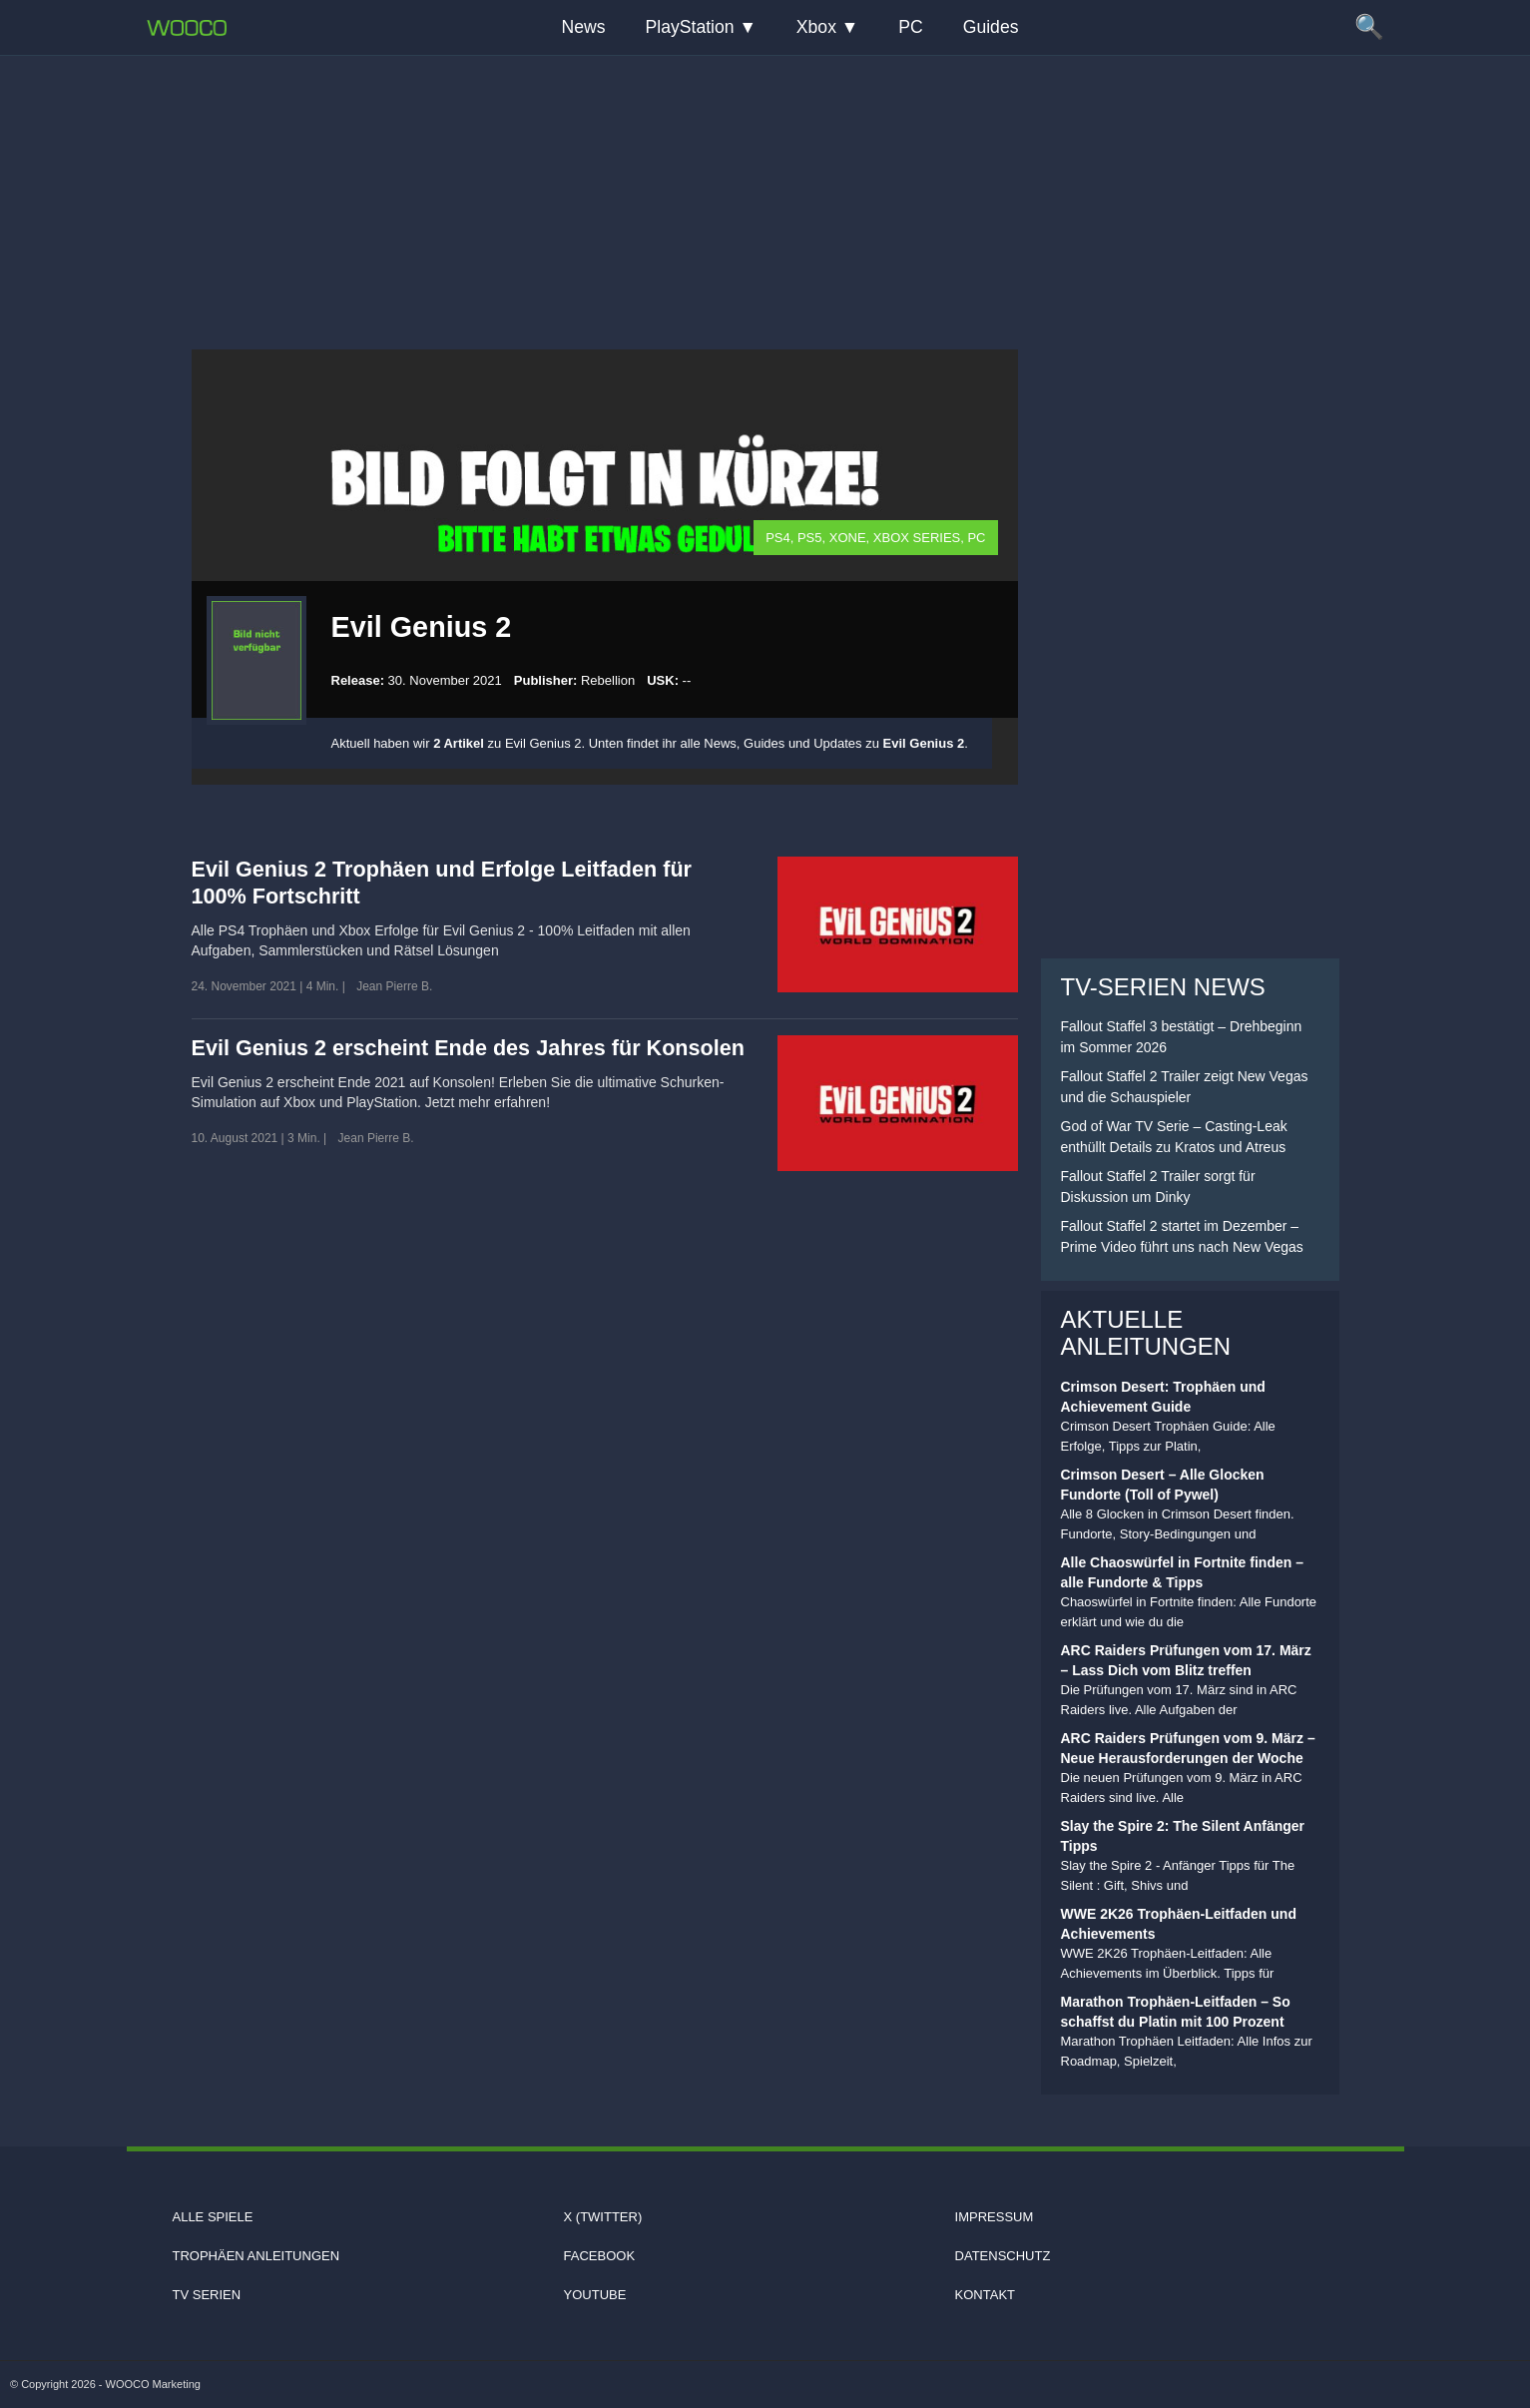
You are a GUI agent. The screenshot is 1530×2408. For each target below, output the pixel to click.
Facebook (600, 2255)
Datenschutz (1003, 2255)
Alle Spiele (212, 2216)
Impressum (994, 2216)
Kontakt (985, 2294)
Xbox (816, 27)
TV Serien (206, 2294)
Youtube (595, 2294)
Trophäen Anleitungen (255, 2255)
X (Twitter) (603, 2216)
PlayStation (690, 27)
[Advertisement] (765, 184)
